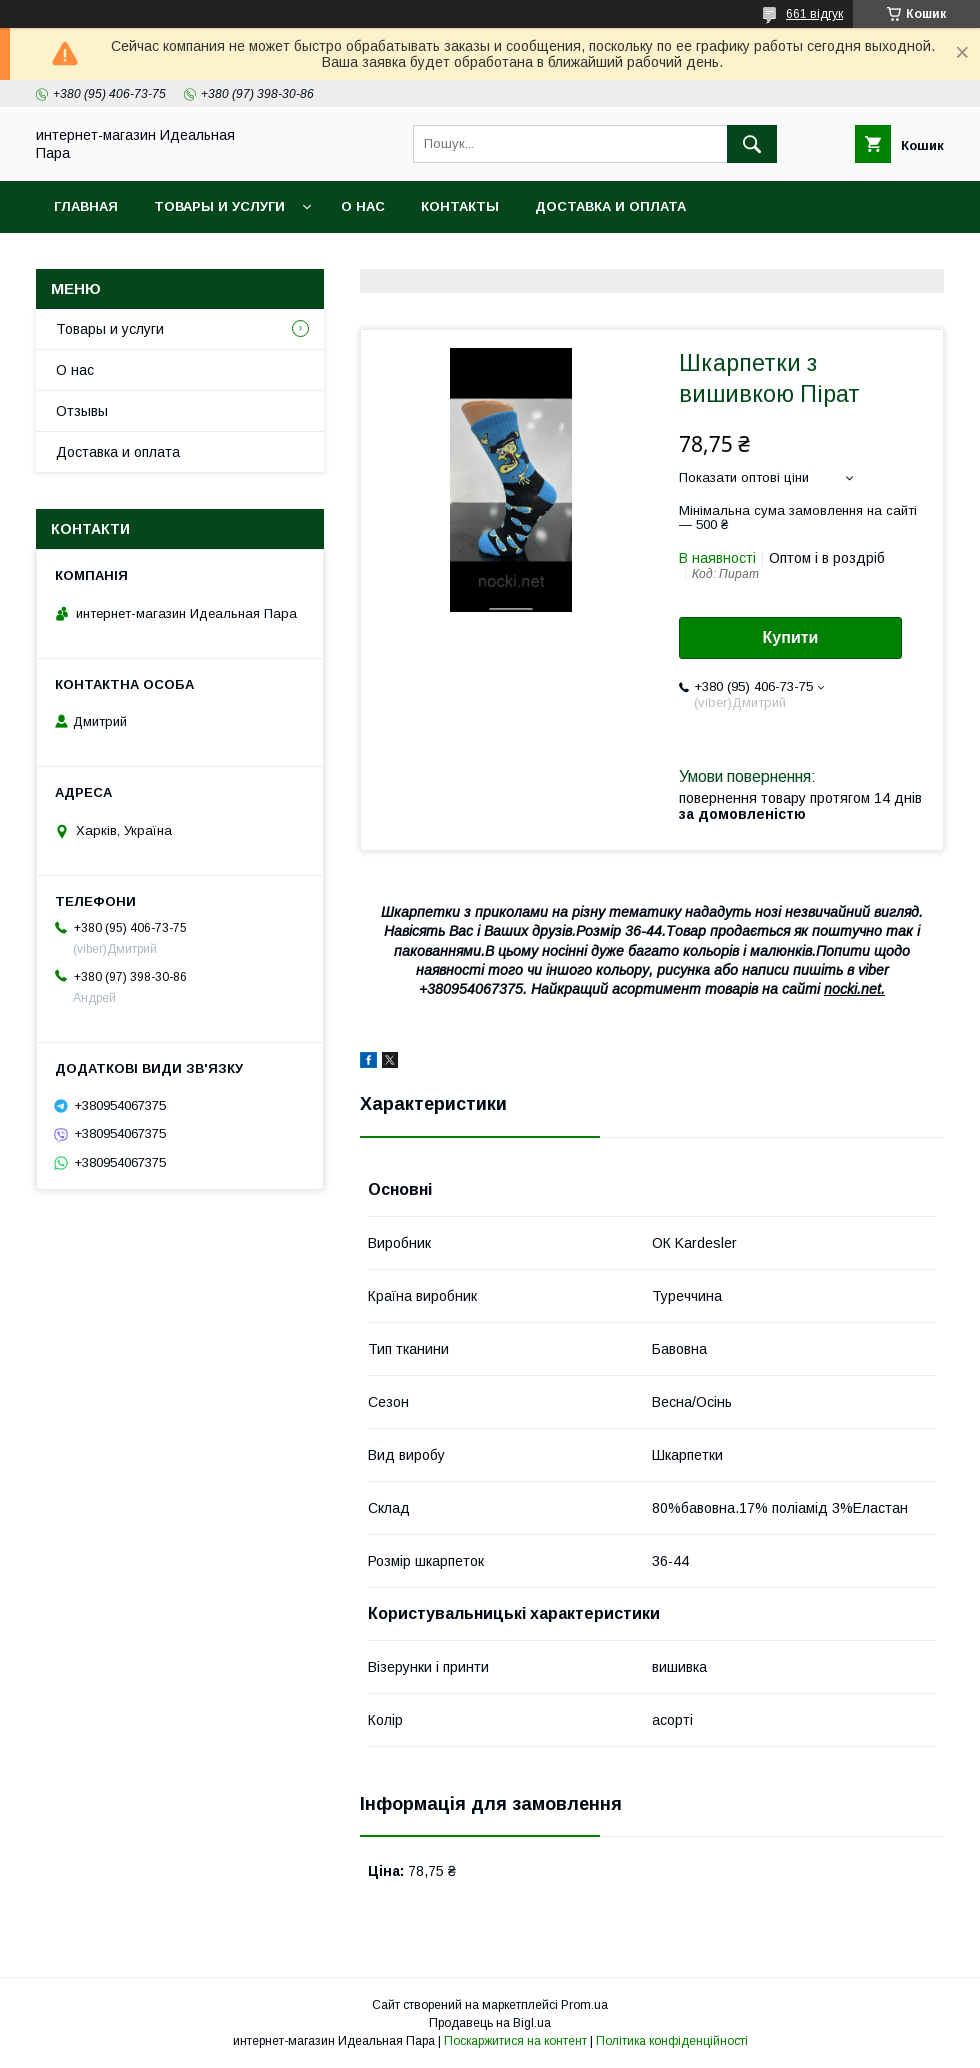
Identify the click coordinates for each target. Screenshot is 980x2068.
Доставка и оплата (610, 206)
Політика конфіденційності (672, 2041)
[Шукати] (752, 144)
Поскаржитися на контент (515, 2041)
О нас (363, 206)
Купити (791, 637)
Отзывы (82, 411)
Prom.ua (584, 2005)
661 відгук (814, 14)
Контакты (460, 206)
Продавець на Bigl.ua (490, 2023)
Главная (86, 206)
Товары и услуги (219, 206)
